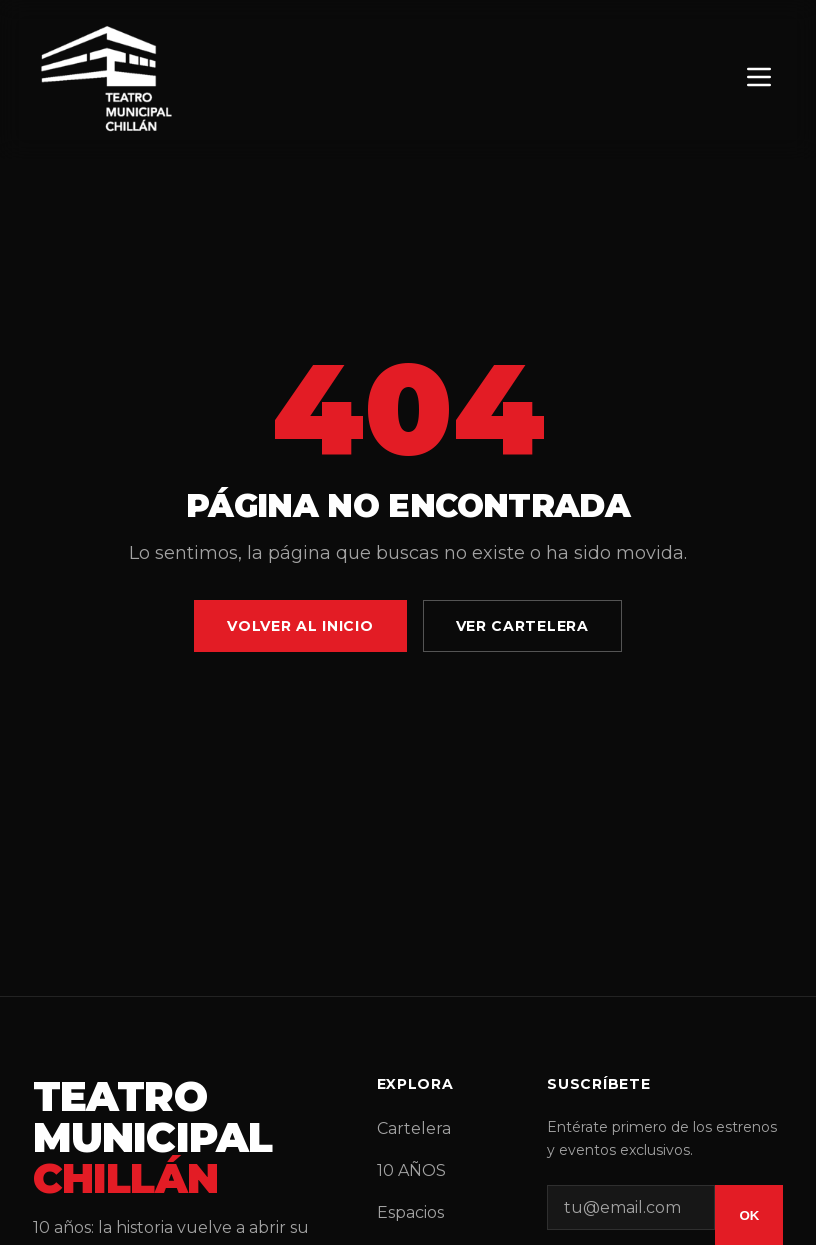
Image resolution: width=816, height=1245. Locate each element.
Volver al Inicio (300, 626)
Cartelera (414, 1128)
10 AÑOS (411, 1170)
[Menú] (759, 78)
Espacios (410, 1212)
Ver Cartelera (522, 626)
